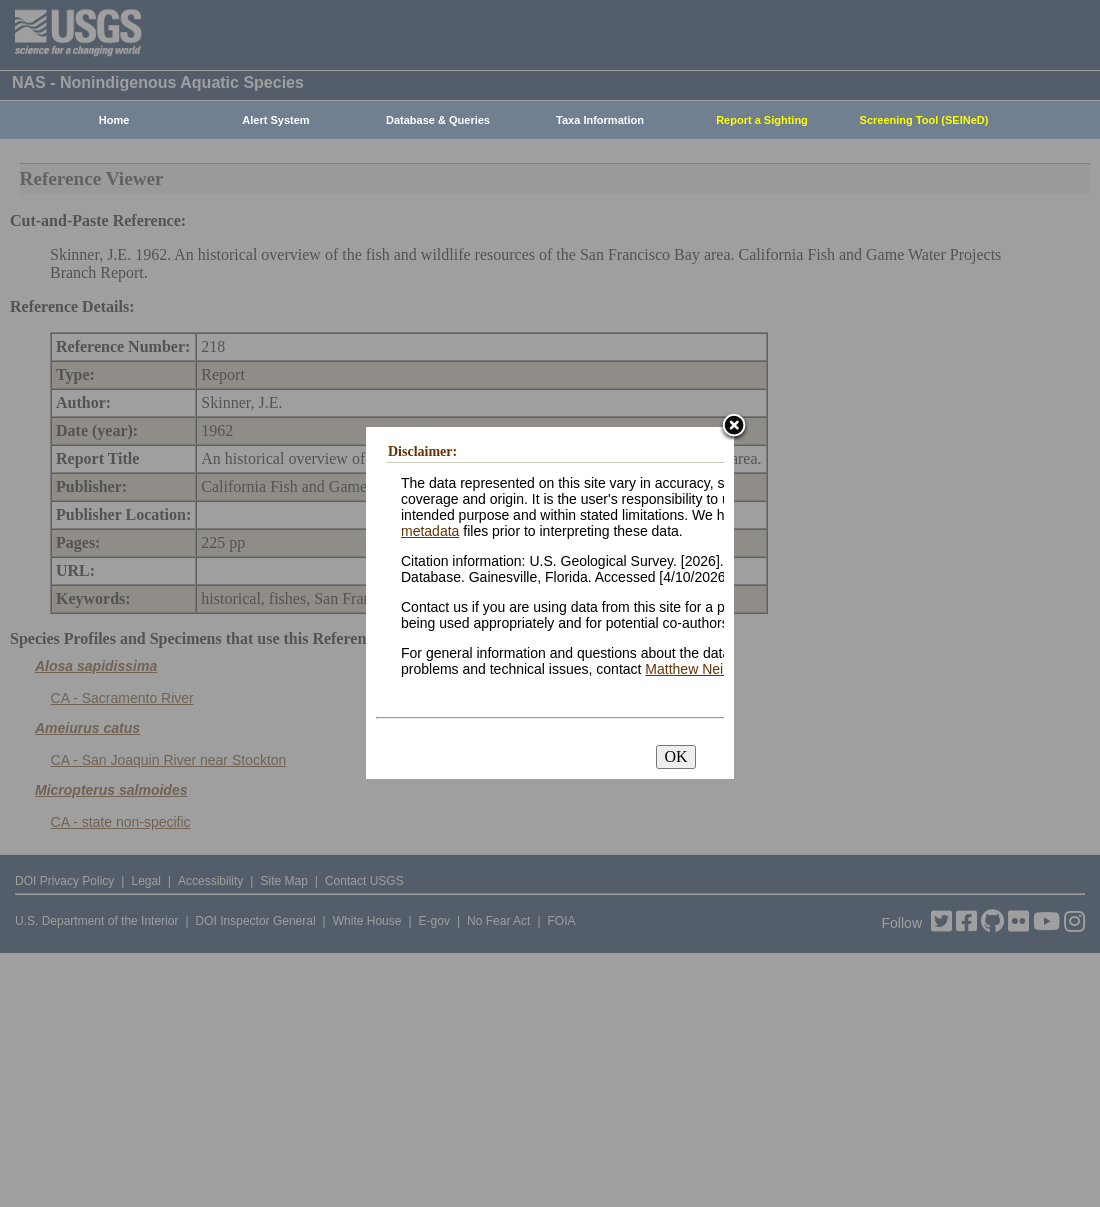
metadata (430, 531)
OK (675, 756)
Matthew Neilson (697, 669)
